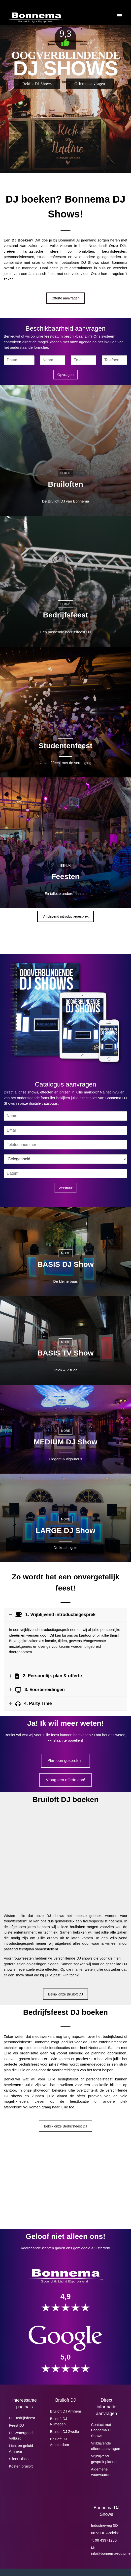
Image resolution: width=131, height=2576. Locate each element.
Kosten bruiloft (21, 2466)
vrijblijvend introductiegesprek (44, 1629)
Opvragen (65, 374)
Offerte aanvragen (66, 298)
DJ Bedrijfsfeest (22, 2418)
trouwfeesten (14, 1921)
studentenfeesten (51, 257)
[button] (119, 17)
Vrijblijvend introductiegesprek (65, 916)
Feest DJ (16, 2425)
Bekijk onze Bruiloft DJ (65, 1994)
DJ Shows (90, 262)
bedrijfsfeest (113, 2036)
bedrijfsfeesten (114, 251)
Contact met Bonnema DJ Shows (102, 2430)
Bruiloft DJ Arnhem (65, 2411)
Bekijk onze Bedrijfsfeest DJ (65, 2126)
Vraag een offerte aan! (65, 1780)
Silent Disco (19, 2459)
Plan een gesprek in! (65, 1760)
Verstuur (65, 1188)
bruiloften (86, 251)
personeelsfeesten (19, 257)
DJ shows (55, 1915)
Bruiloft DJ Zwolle (64, 2431)
